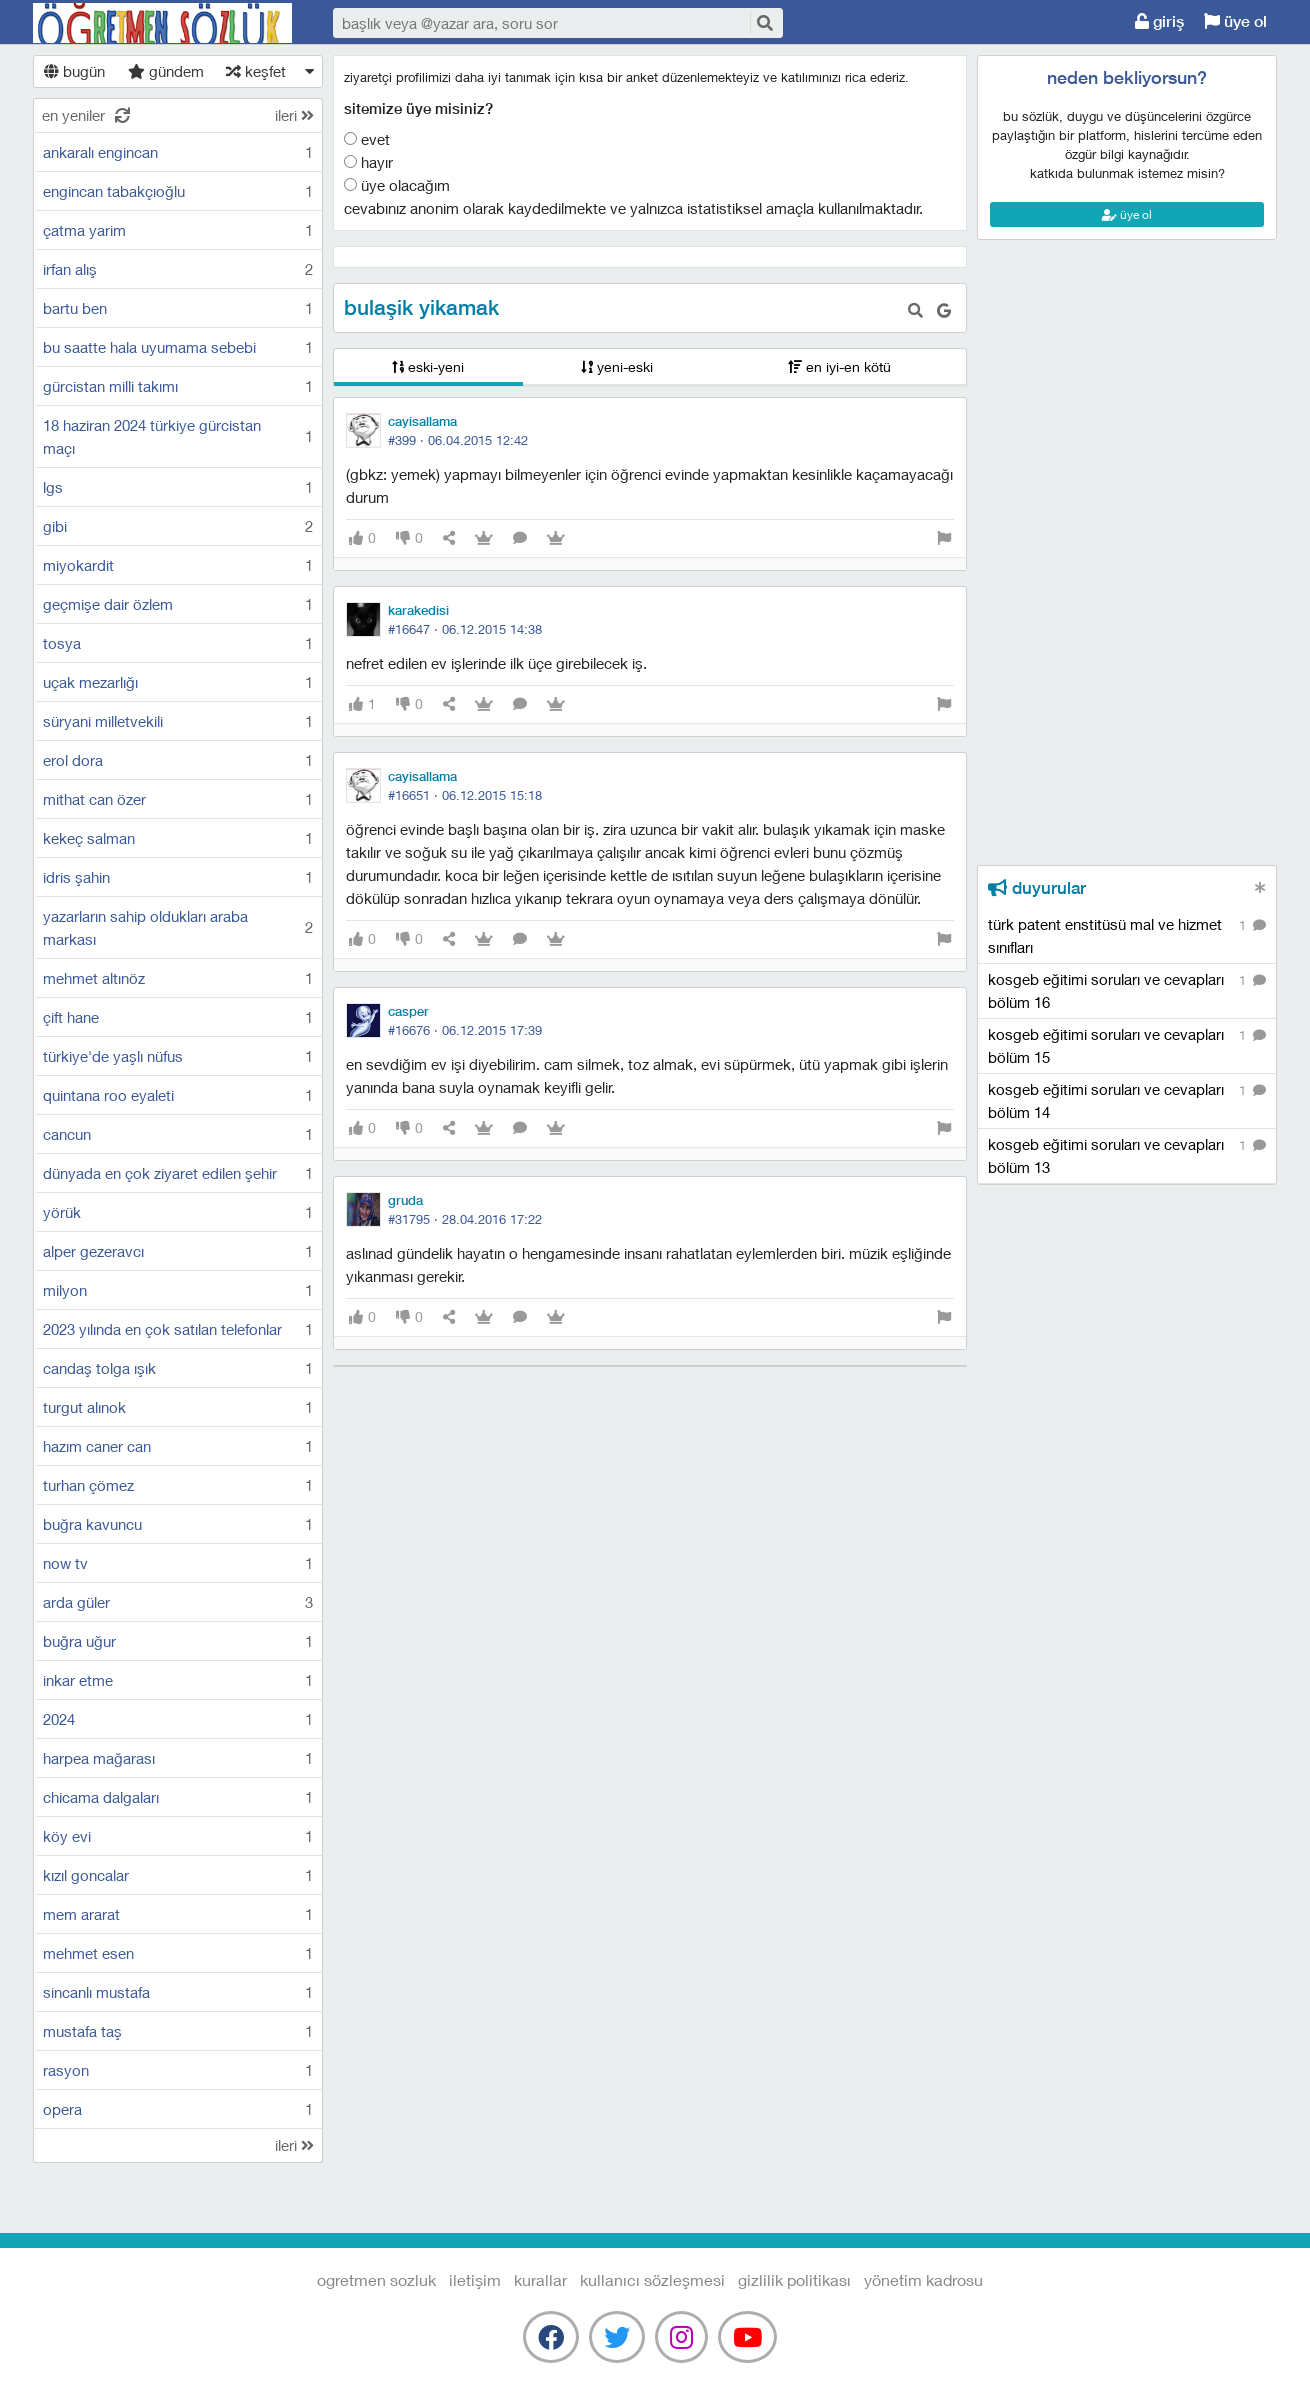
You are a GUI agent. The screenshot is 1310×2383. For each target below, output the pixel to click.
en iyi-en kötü (839, 366)
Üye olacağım (397, 185)
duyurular (1037, 888)
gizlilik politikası (794, 2279)
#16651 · (465, 795)
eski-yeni (428, 366)
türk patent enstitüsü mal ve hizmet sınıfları (1127, 935)
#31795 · (465, 1219)
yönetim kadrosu (923, 2279)
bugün (74, 71)
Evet (367, 139)
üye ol (1235, 21)
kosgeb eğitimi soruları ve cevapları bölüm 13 (1127, 1155)
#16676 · (465, 1030)
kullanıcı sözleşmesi (652, 2279)
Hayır (368, 162)
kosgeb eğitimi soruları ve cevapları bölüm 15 (1127, 1045)
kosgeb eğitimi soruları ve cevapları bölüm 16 (1127, 990)
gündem (166, 71)
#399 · (458, 440)
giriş (1159, 21)
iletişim (475, 2279)
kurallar (540, 2279)
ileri (294, 115)
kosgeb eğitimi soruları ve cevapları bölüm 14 (1127, 1100)
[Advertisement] (1127, 330)
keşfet (256, 71)
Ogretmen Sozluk (163, 23)
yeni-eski (617, 366)
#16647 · (465, 629)
